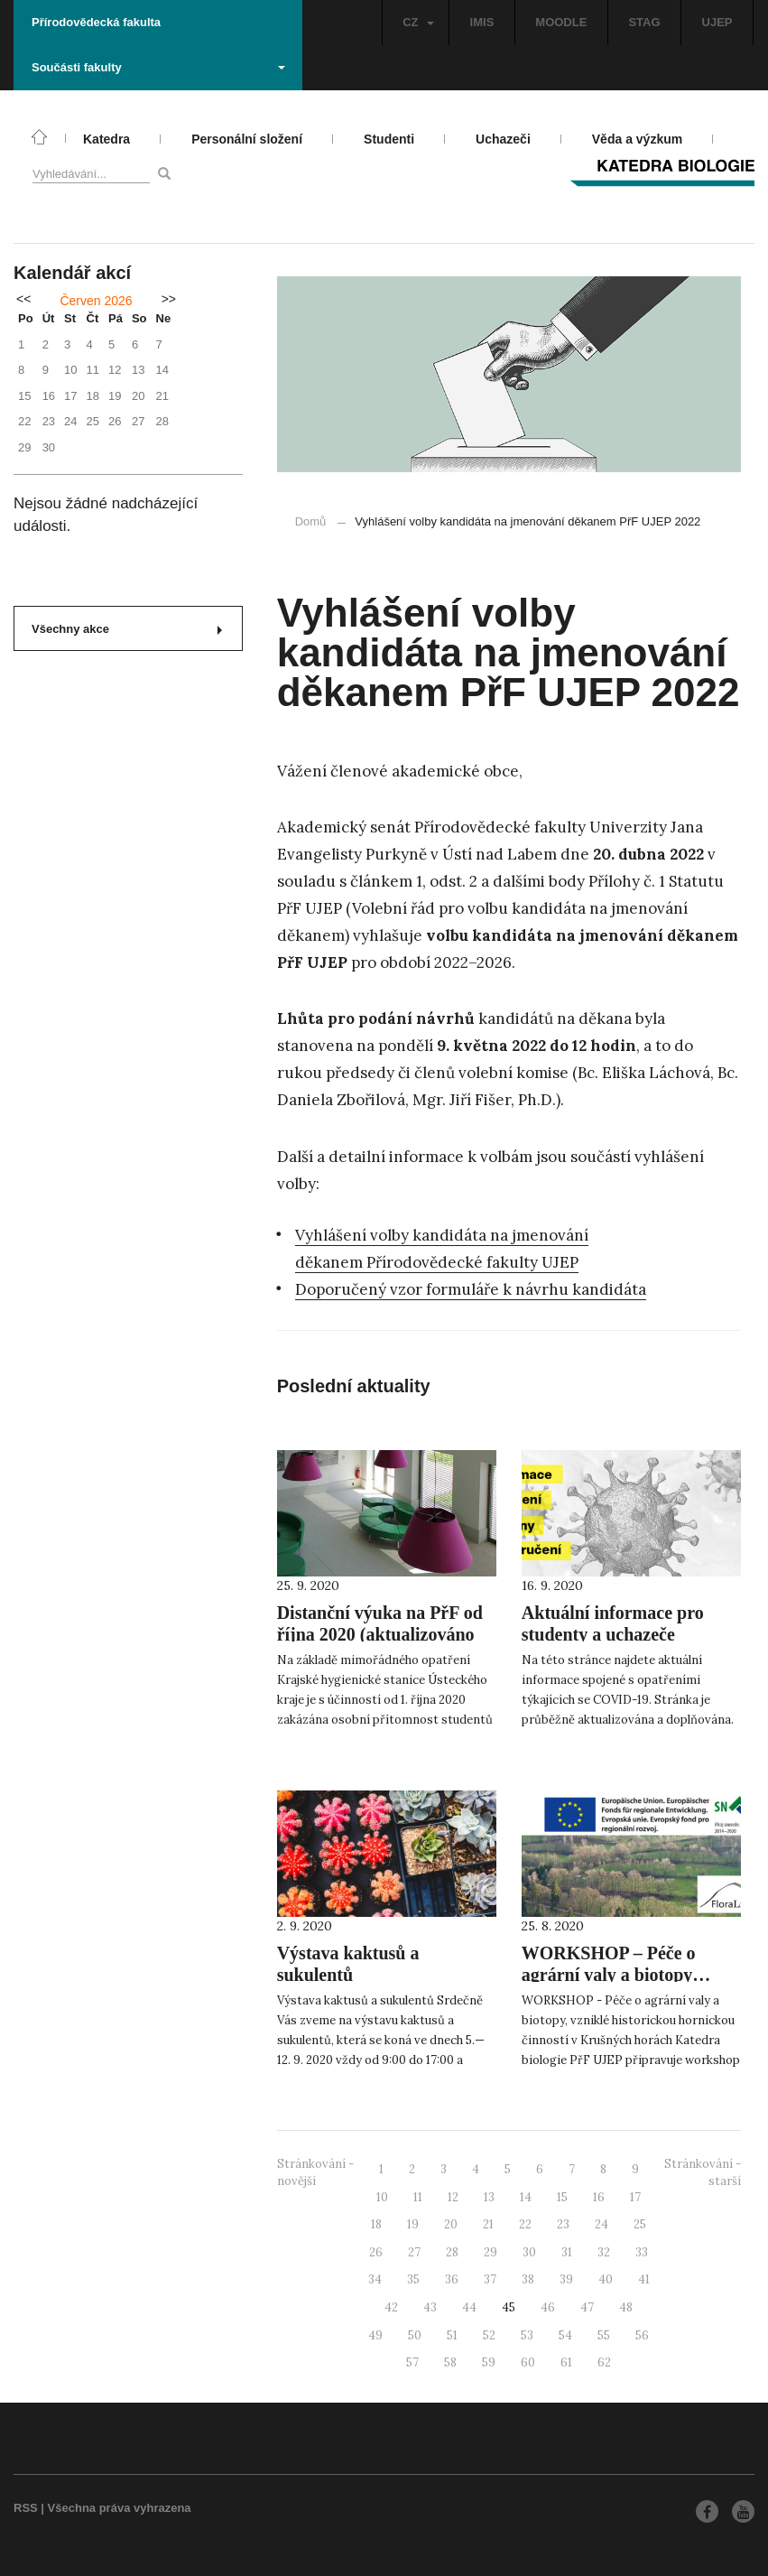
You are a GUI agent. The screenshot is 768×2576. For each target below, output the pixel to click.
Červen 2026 (96, 300)
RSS (26, 2508)
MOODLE (561, 22)
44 (469, 2307)
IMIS (482, 22)
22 (525, 2224)
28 (452, 2252)
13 (489, 2197)
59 (488, 2362)
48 (626, 2307)
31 (566, 2252)
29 (490, 2252)
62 (604, 2362)
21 (488, 2224)
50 (414, 2335)
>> (169, 299)
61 (566, 2362)
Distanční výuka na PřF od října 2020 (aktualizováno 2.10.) (380, 1634)
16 (599, 2197)
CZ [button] (418, 22)
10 (382, 2197)
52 (489, 2335)
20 (451, 2224)
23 (563, 2224)
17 (635, 2197)
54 (565, 2335)
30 (529, 2252)
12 (453, 2197)
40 (605, 2279)
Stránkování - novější (315, 2172)
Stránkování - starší (702, 2172)
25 (640, 2224)
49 (375, 2335)
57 (412, 2362)
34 (375, 2279)
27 (414, 2252)
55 (603, 2335)
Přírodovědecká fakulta (96, 22)
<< (23, 299)
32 (603, 2252)
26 (376, 2252)
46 (548, 2307)
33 (641, 2252)
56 (642, 2335)
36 (451, 2279)
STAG (644, 22)
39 (566, 2279)
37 (490, 2279)
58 (450, 2362)
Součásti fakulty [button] (158, 67)
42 (391, 2307)
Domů (311, 521)
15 (562, 2197)
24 (601, 2224)
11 (417, 2197)
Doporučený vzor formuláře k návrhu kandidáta (470, 1289)
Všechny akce (127, 629)
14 (526, 2197)
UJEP (717, 22)
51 (452, 2335)
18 (376, 2224)
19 (413, 2224)
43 (430, 2307)
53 (527, 2335)
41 (644, 2279)
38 (528, 2279)
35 (413, 2279)
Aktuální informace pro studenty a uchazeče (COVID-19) (613, 1634)
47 (587, 2307)
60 (528, 2362)
